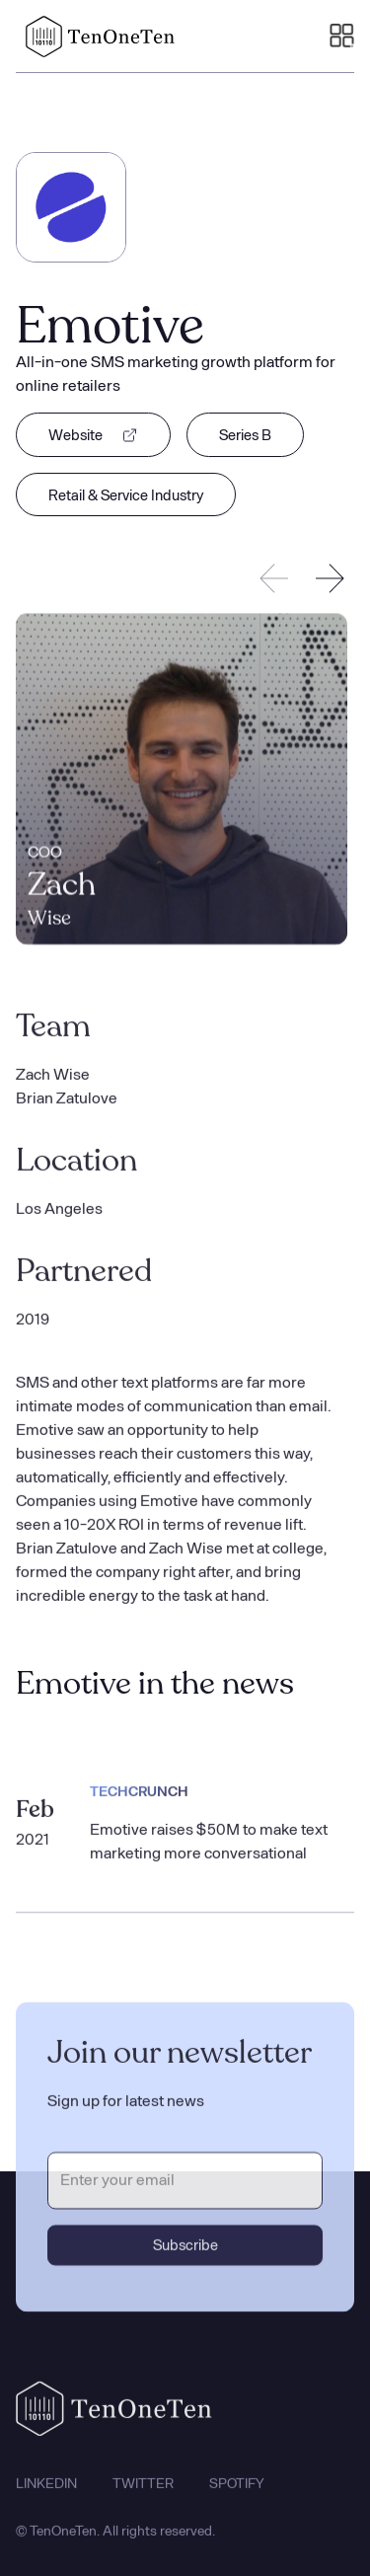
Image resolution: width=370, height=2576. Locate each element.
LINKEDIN (46, 2492)
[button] (342, 36)
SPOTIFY (236, 2492)
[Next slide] (329, 578)
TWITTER (143, 2492)
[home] (96, 36)
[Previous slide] (274, 578)
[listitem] (181, 781)
